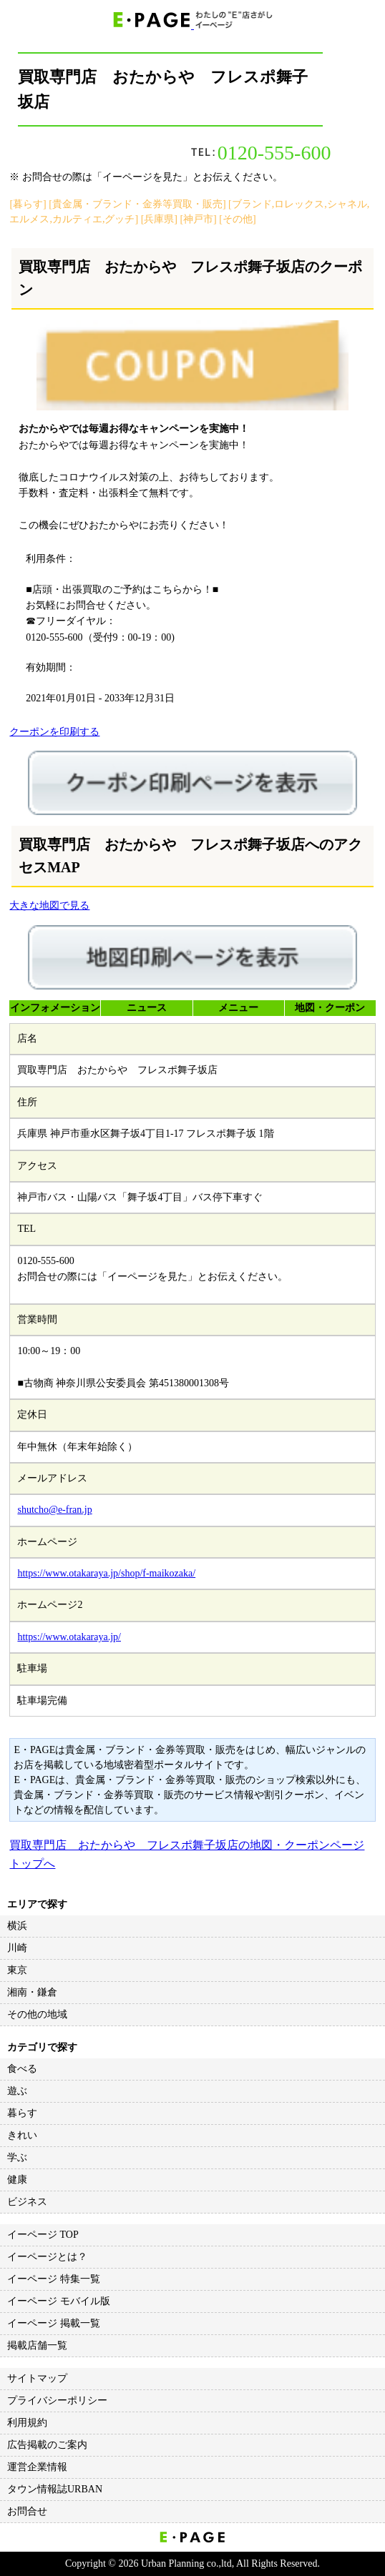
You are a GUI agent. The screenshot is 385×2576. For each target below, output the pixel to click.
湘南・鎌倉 (32, 1992)
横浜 (17, 1925)
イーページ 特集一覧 (53, 2279)
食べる (22, 2068)
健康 (17, 2179)
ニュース (147, 1007)
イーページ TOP (43, 2234)
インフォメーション (55, 1007)
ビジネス (27, 2201)
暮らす (22, 2113)
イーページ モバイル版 (58, 2301)
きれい (22, 2135)
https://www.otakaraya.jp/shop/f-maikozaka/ (106, 1573)
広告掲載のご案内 (47, 2444)
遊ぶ (17, 2091)
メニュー (238, 1007)
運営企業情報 (37, 2467)
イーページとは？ (47, 2256)
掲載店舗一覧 (37, 2345)
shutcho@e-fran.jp (54, 1509)
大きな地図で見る (49, 905)
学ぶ (17, 2157)
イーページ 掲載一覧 (53, 2323)
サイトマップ (37, 2378)
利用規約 (27, 2422)
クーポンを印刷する (54, 731)
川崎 (17, 1948)
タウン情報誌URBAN (54, 2489)
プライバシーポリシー (57, 2400)
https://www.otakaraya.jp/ (69, 1637)
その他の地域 (37, 2014)
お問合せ (27, 2511)
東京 (17, 1970)
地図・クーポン (330, 1007)
